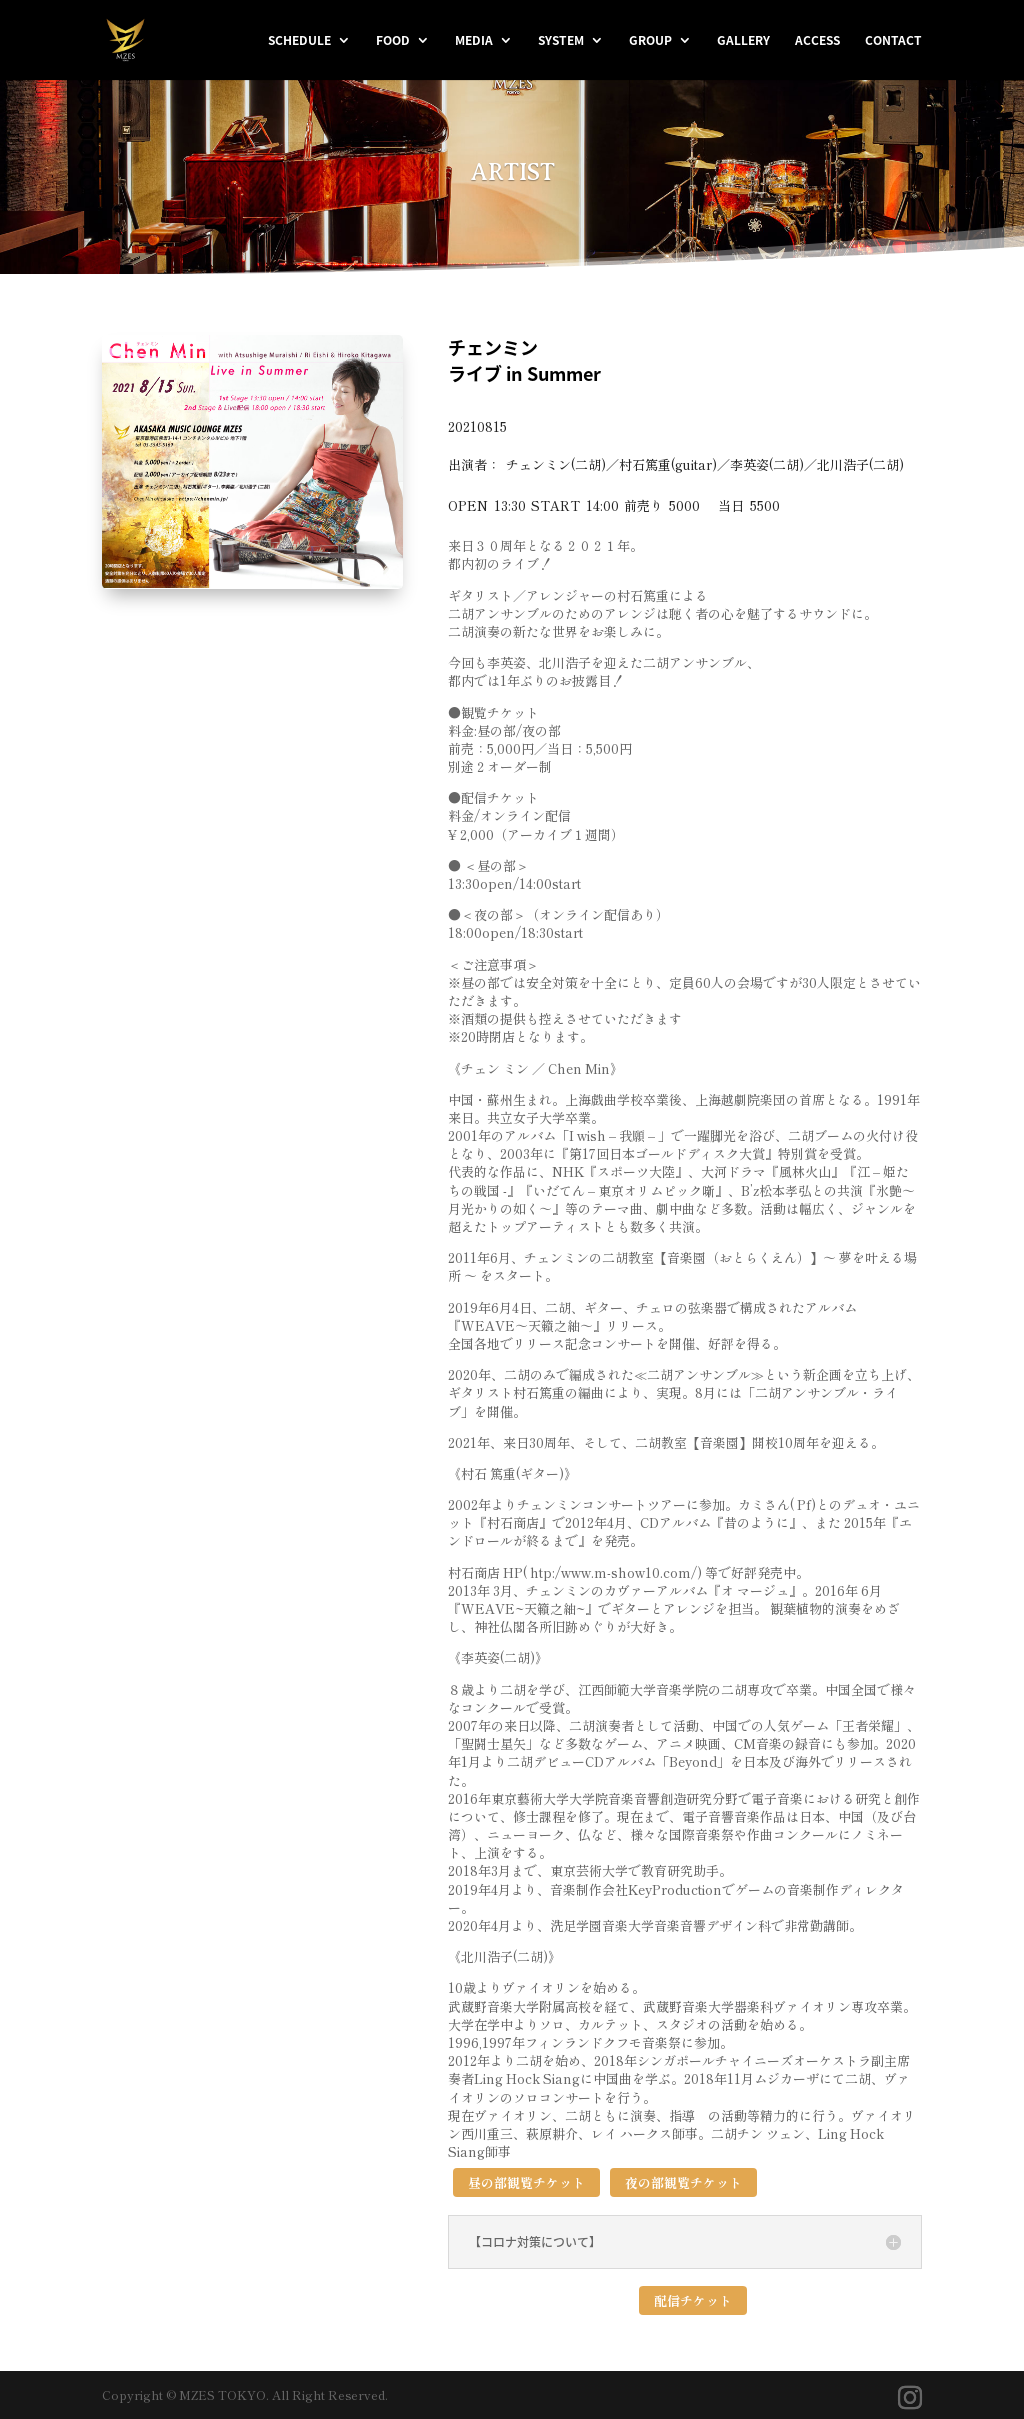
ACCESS (817, 41)
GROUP (650, 41)
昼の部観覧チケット (526, 2182)
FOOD (393, 41)
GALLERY (743, 41)
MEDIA (474, 41)
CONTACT (893, 41)
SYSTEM (561, 41)
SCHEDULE (299, 41)
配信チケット (693, 2300)
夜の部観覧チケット (683, 2182)
